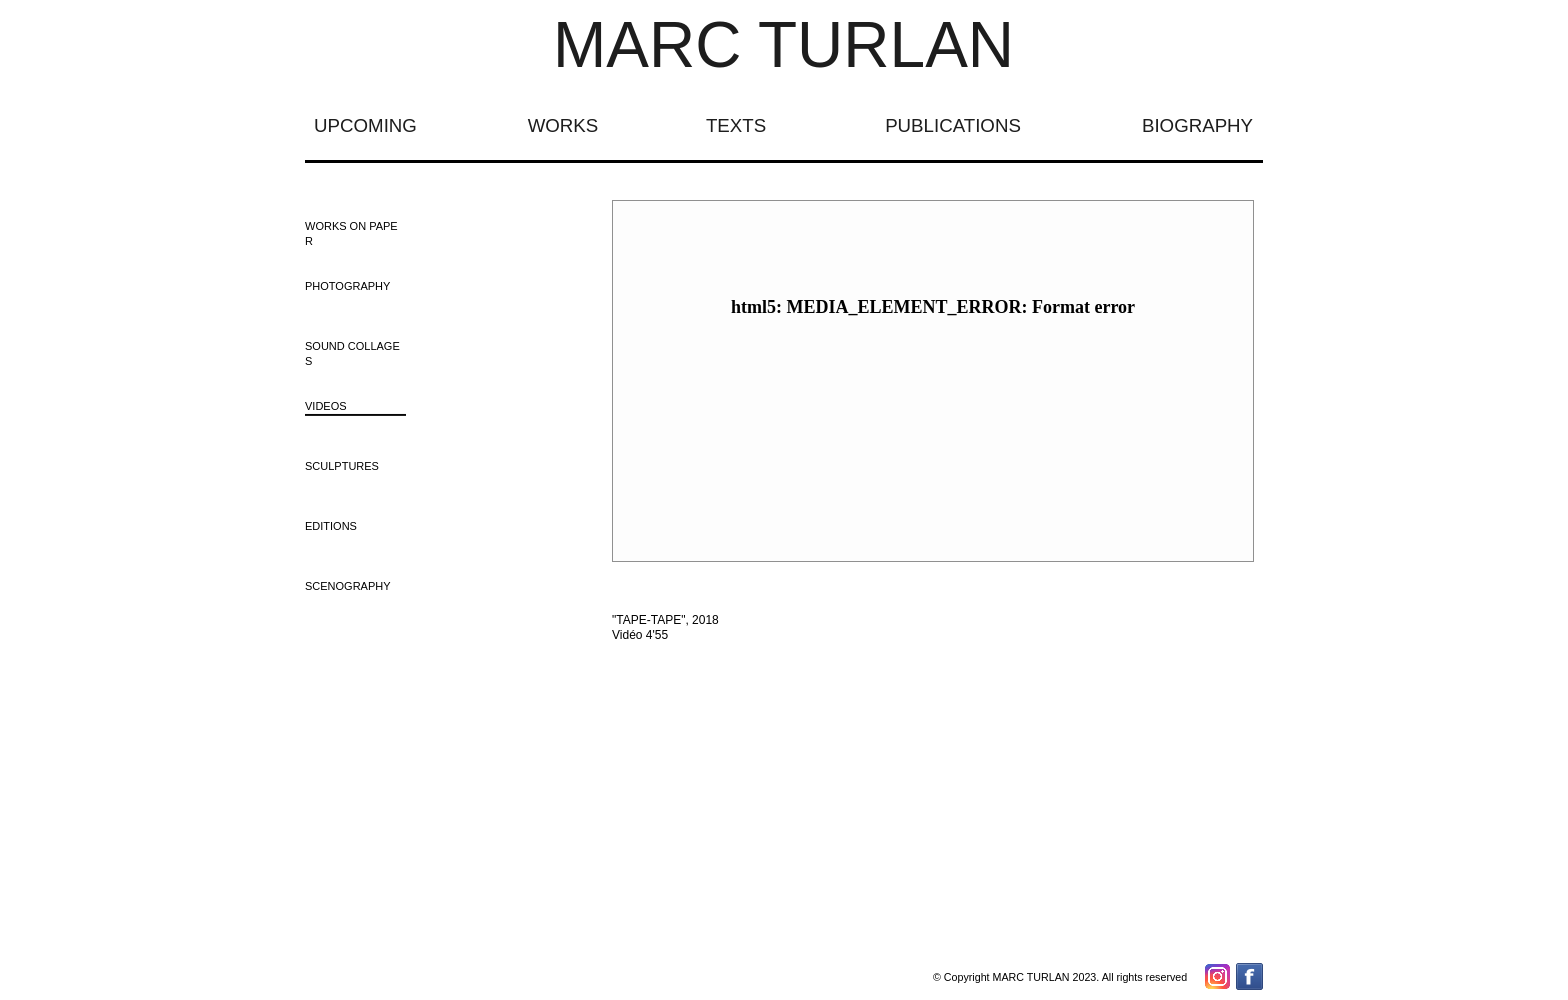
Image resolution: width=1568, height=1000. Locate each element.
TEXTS (736, 125)
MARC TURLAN (783, 45)
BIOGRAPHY (1197, 125)
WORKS (563, 125)
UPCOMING (365, 125)
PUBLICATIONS (953, 125)
